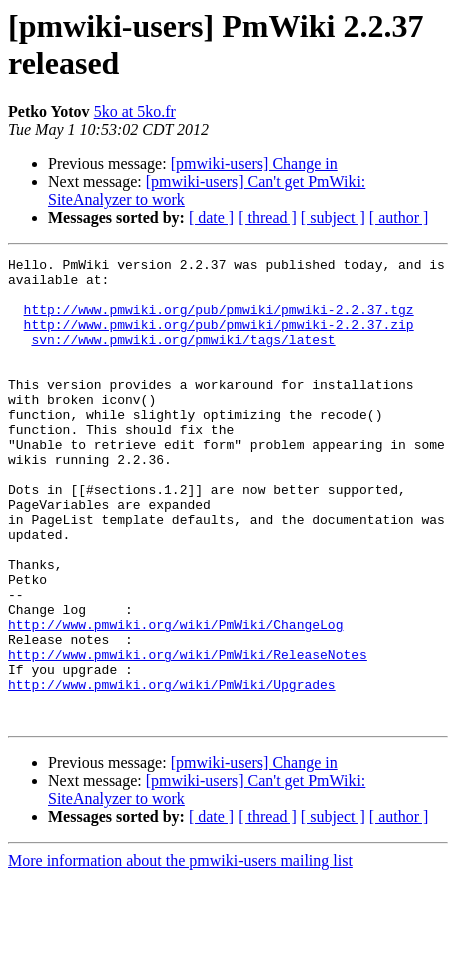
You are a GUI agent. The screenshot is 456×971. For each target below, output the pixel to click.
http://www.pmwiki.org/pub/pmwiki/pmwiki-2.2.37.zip (219, 339)
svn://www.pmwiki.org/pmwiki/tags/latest (183, 357)
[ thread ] (267, 217)
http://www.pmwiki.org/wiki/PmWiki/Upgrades (172, 771)
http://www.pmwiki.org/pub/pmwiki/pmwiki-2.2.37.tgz (219, 321)
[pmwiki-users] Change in (254, 163)
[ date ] (211, 217)
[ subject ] (333, 217)
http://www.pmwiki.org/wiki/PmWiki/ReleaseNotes (187, 735)
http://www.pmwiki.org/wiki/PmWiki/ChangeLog (175, 699)
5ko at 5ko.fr (135, 111)
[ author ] (399, 217)
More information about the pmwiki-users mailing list (180, 953)
